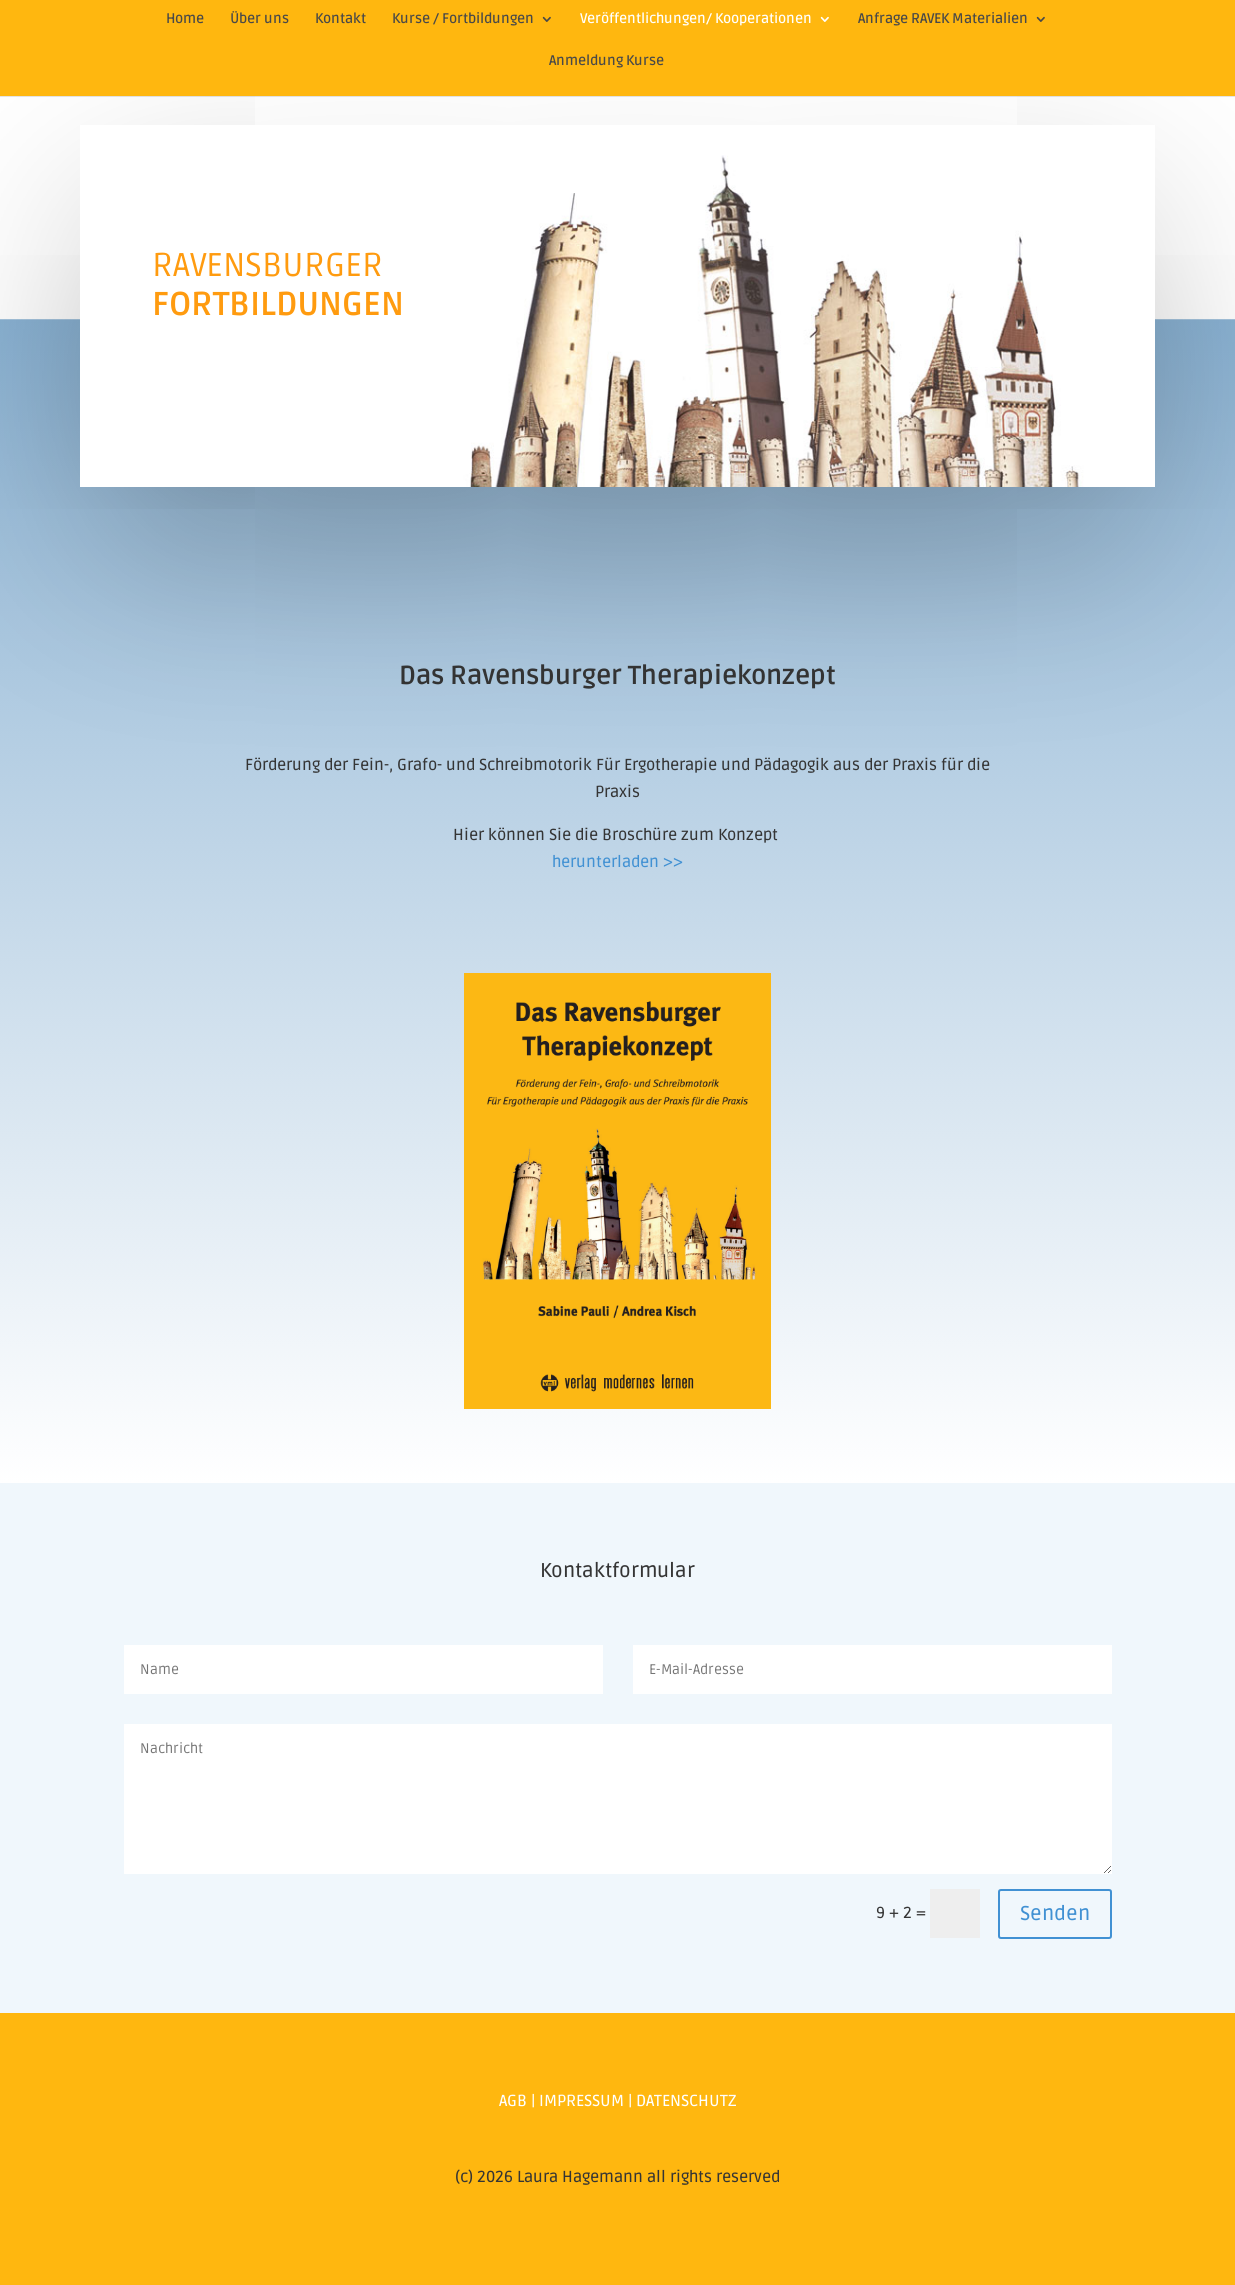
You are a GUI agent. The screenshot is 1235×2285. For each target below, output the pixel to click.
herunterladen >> (617, 862)
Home (185, 19)
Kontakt (340, 19)
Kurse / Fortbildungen (463, 19)
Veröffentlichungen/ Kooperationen (696, 19)
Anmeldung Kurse (606, 61)
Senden (1055, 1914)
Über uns (259, 19)
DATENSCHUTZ (686, 2101)
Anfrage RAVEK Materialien (943, 19)
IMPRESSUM (581, 2101)
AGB (513, 2101)
